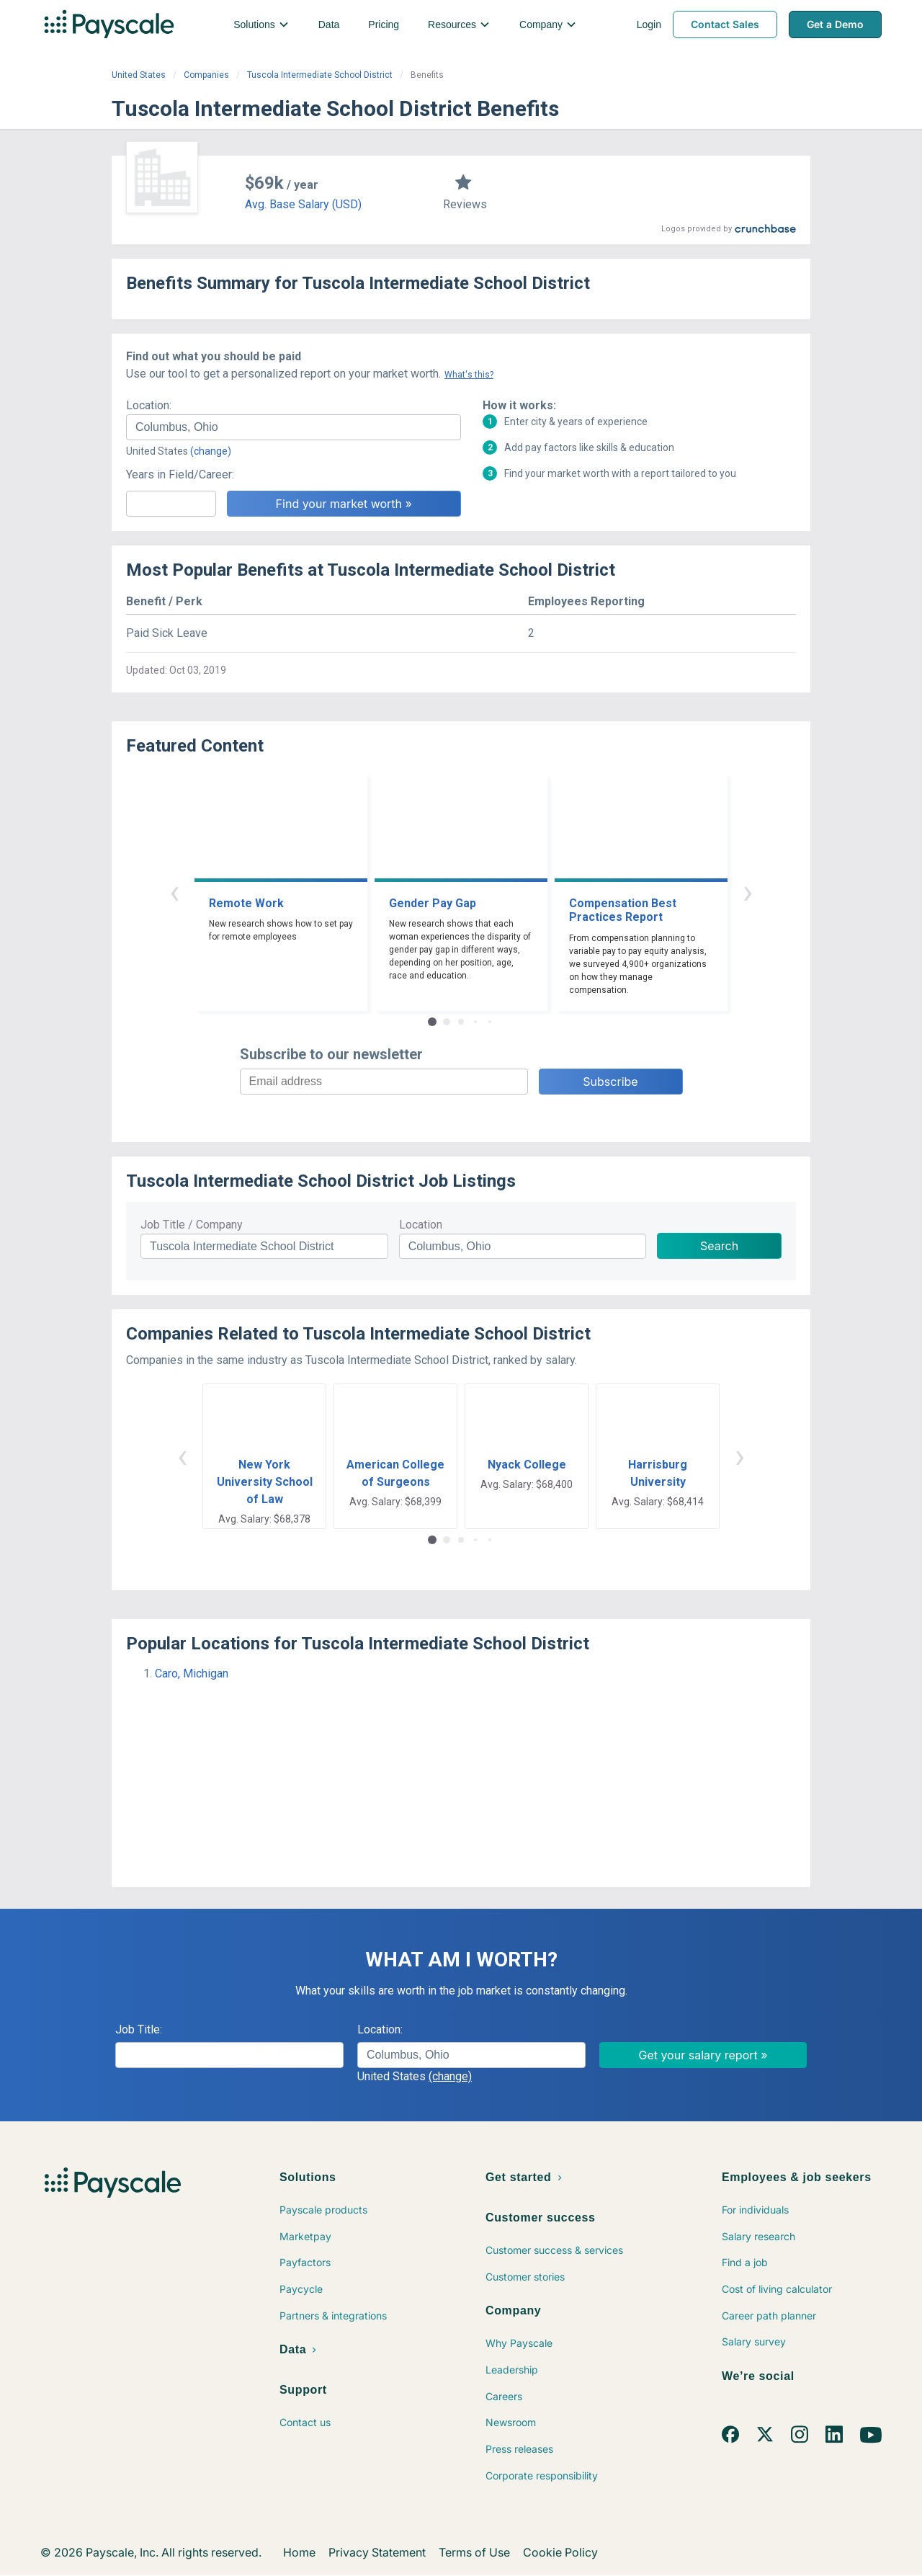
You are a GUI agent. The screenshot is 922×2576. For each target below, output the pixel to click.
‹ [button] (174, 891)
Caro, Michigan (191, 1673)
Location (420, 1224)
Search (719, 1246)
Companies (206, 75)
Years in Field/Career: (180, 474)
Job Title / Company (191, 1224)
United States (139, 75)
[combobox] (293, 427)
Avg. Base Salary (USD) (303, 204)
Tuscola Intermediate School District (320, 75)
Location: (148, 405)
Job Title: (138, 2029)
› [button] (748, 891)
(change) (210, 451)
